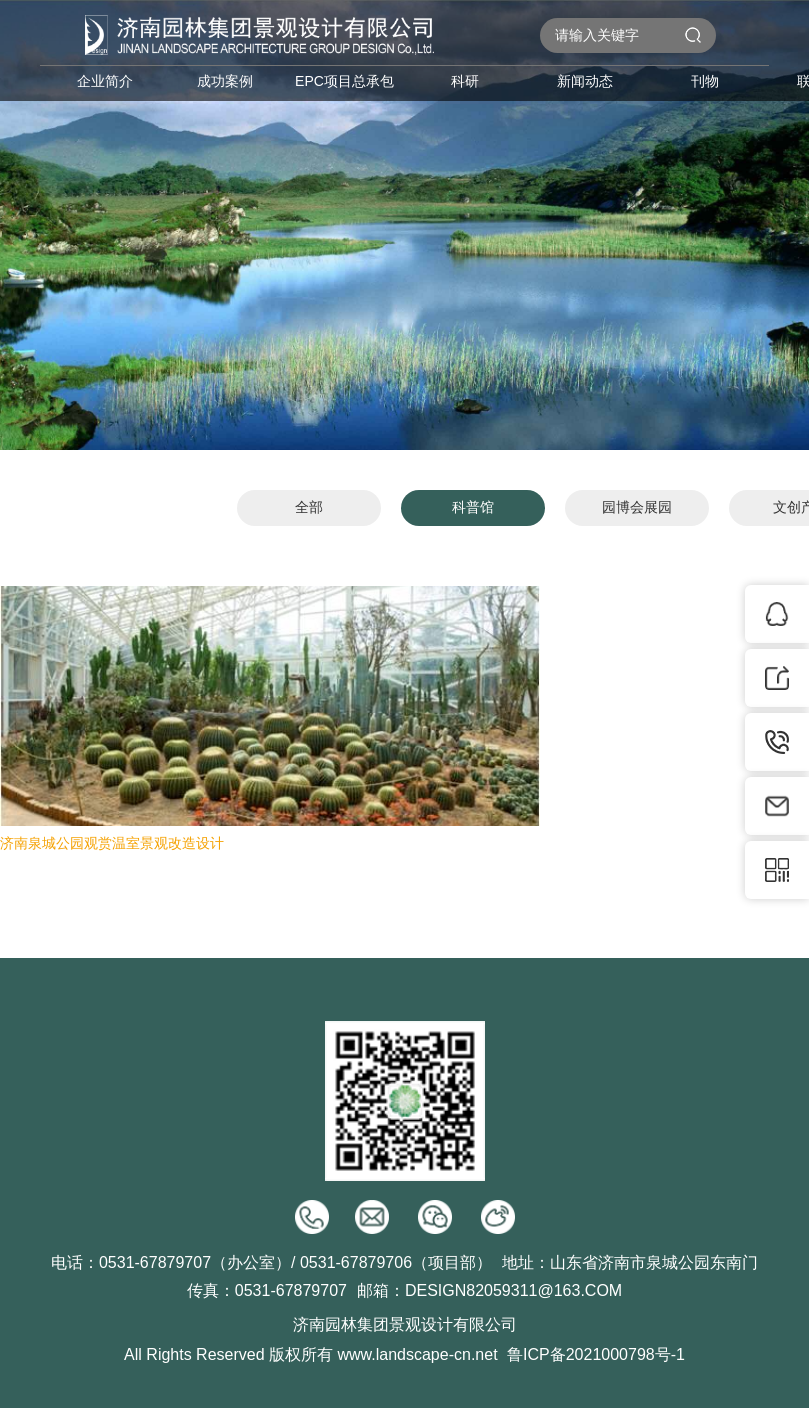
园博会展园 (637, 507)
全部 (309, 507)
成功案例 (225, 81)
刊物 (705, 81)
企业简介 (105, 81)
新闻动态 (585, 81)
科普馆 (473, 507)
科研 (465, 81)
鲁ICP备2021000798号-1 (596, 1354)
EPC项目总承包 (344, 81)
